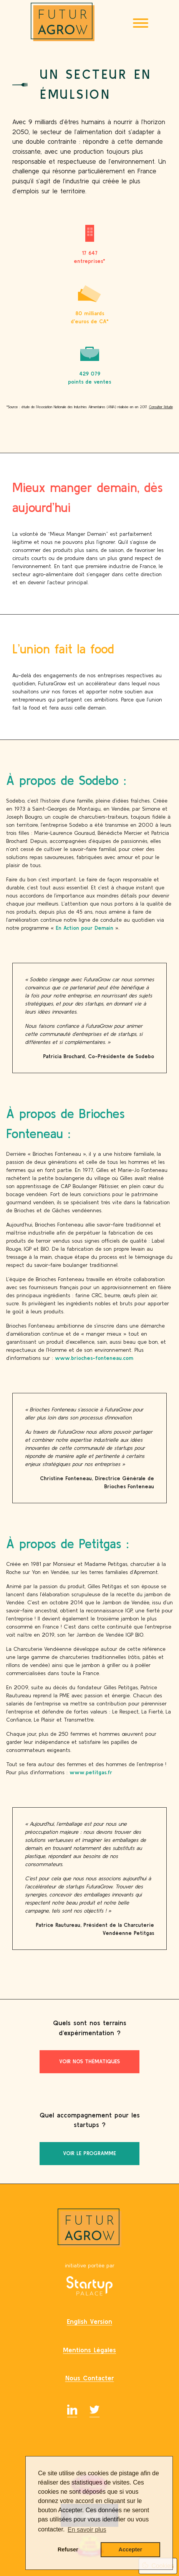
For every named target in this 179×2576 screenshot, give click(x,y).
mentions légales (89, 2349)
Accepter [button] (131, 2549)
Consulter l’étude (161, 408)
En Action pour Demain (84, 928)
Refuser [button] (68, 2549)
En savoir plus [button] (87, 2529)
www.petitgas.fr (91, 1772)
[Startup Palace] (89, 2287)
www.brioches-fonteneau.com (94, 1358)
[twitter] (94, 2411)
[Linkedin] (72, 2411)
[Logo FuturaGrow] (62, 23)
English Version (89, 2321)
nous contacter (89, 2378)
